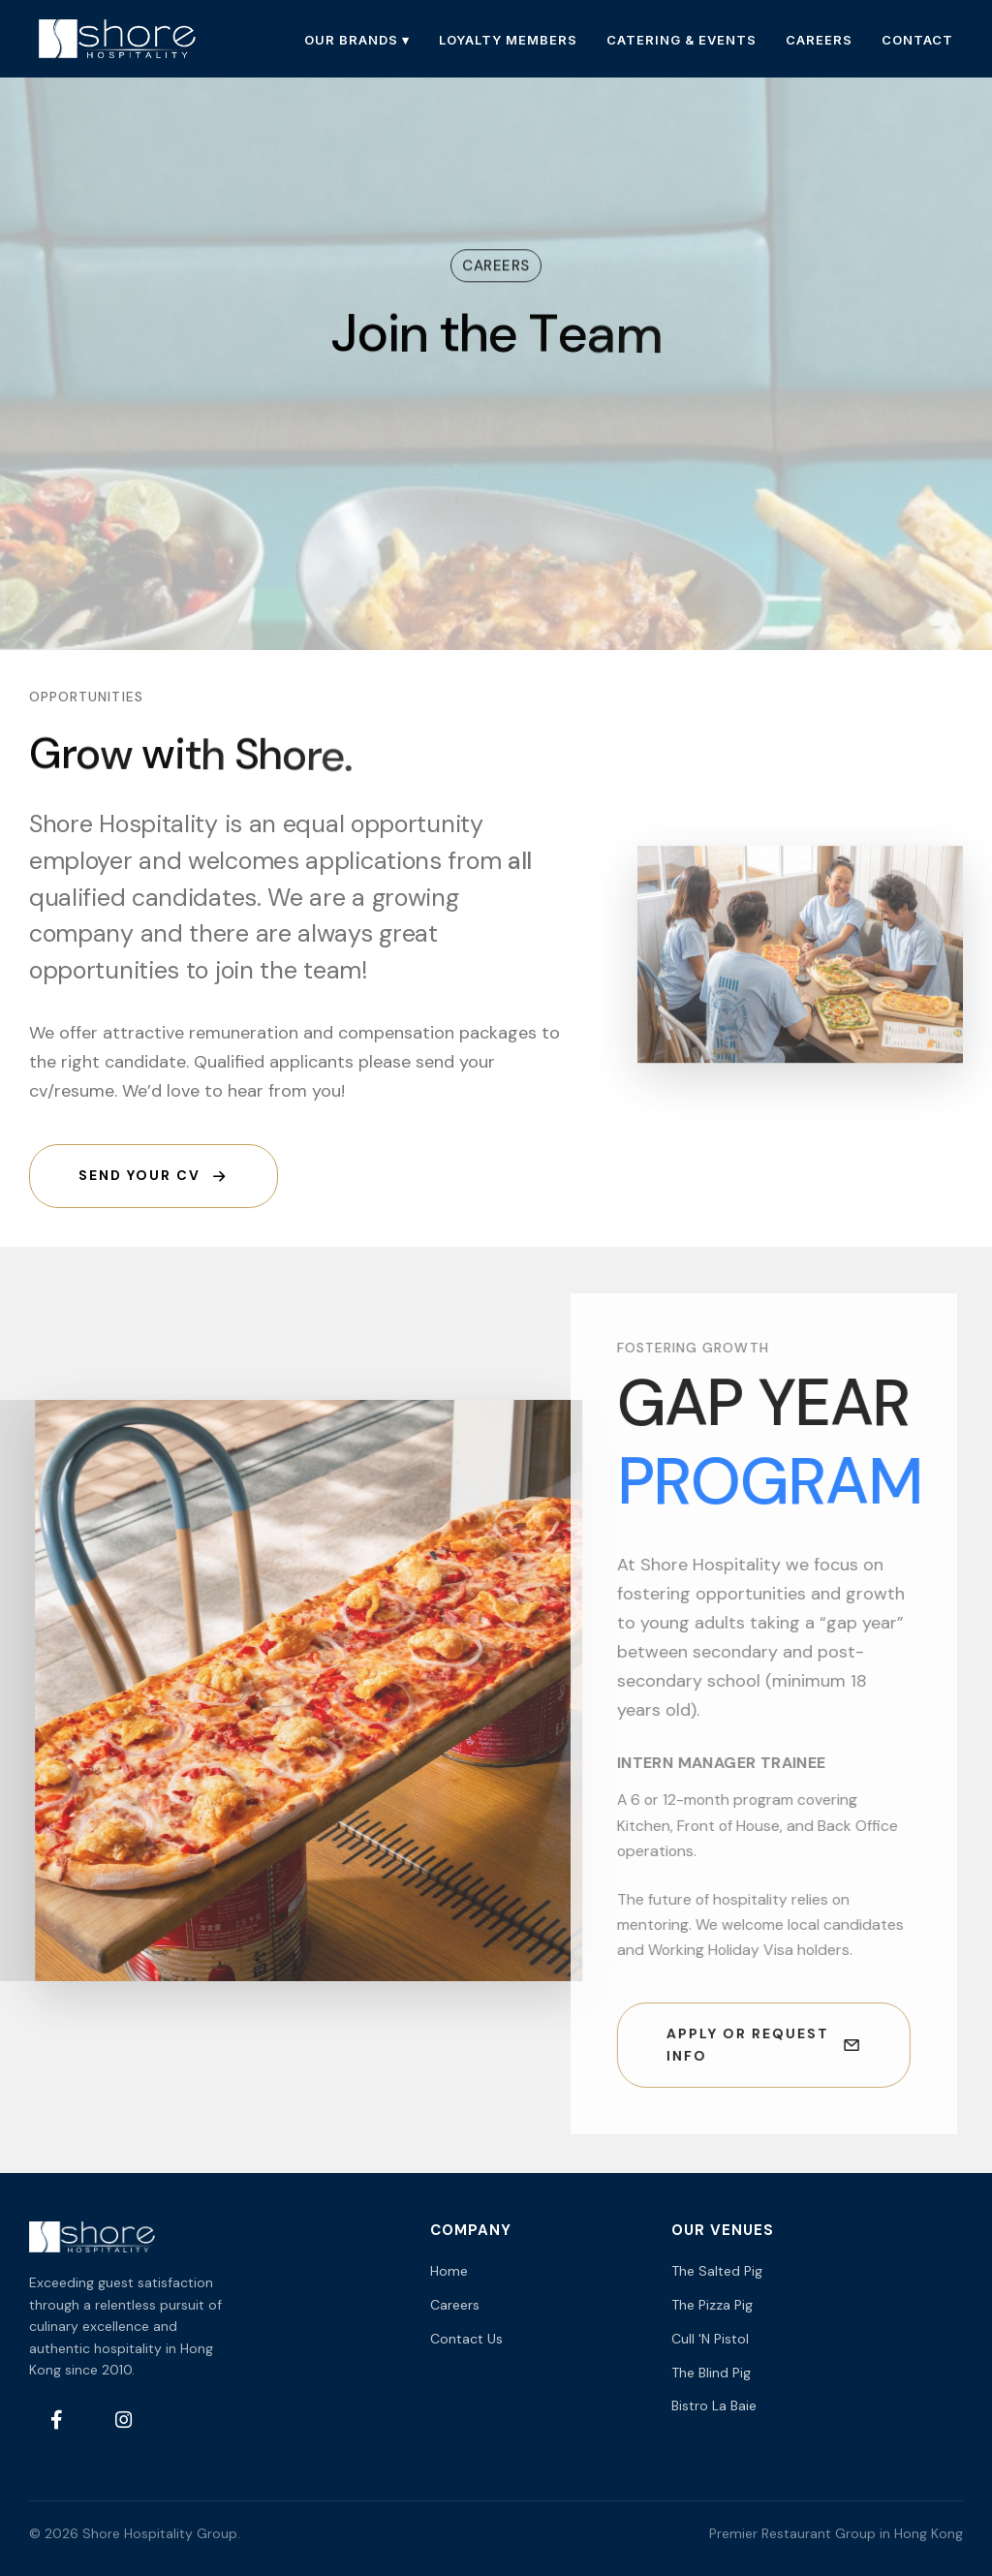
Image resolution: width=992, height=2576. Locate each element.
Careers (455, 2304)
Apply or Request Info (744, 2044)
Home (449, 2271)
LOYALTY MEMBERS (508, 39)
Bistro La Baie (714, 2405)
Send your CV (153, 1175)
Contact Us (466, 2338)
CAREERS (819, 39)
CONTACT (917, 39)
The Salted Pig (716, 2271)
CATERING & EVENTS (681, 39)
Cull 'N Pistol (710, 2338)
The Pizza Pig (712, 2304)
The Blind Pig (711, 2372)
